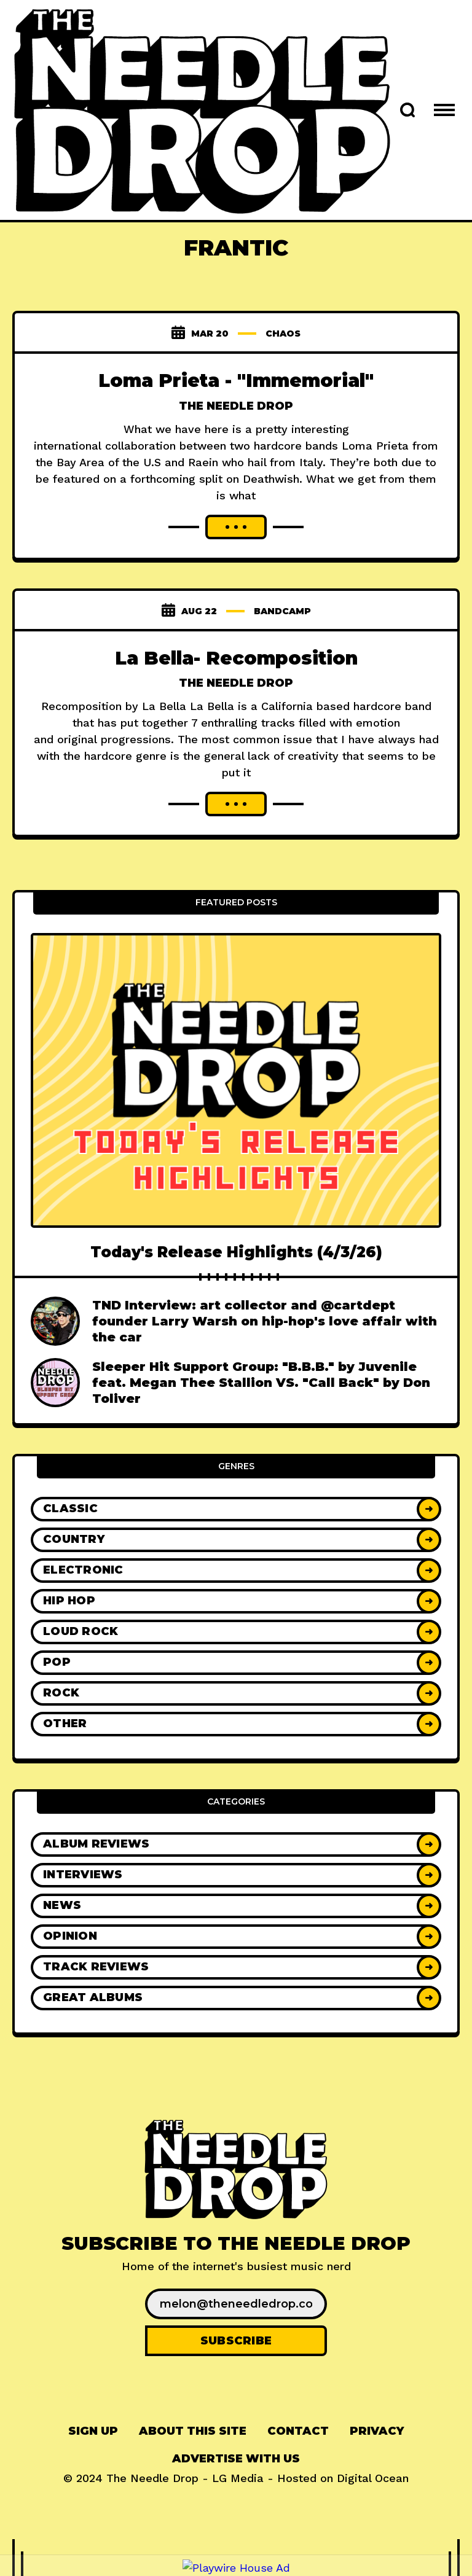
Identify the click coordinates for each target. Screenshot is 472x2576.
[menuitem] (93, 2431)
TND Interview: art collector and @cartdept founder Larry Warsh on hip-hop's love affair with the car (264, 1321)
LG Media (238, 2478)
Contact (298, 2431)
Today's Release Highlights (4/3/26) (236, 1252)
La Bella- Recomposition (236, 658)
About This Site (192, 2431)
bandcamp (282, 611)
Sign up (93, 2431)
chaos (283, 333)
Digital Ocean (373, 2478)
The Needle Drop (236, 406)
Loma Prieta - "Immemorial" (236, 380)
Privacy (377, 2431)
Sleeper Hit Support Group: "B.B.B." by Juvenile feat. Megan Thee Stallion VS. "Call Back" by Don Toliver (261, 1382)
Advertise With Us (236, 2458)
